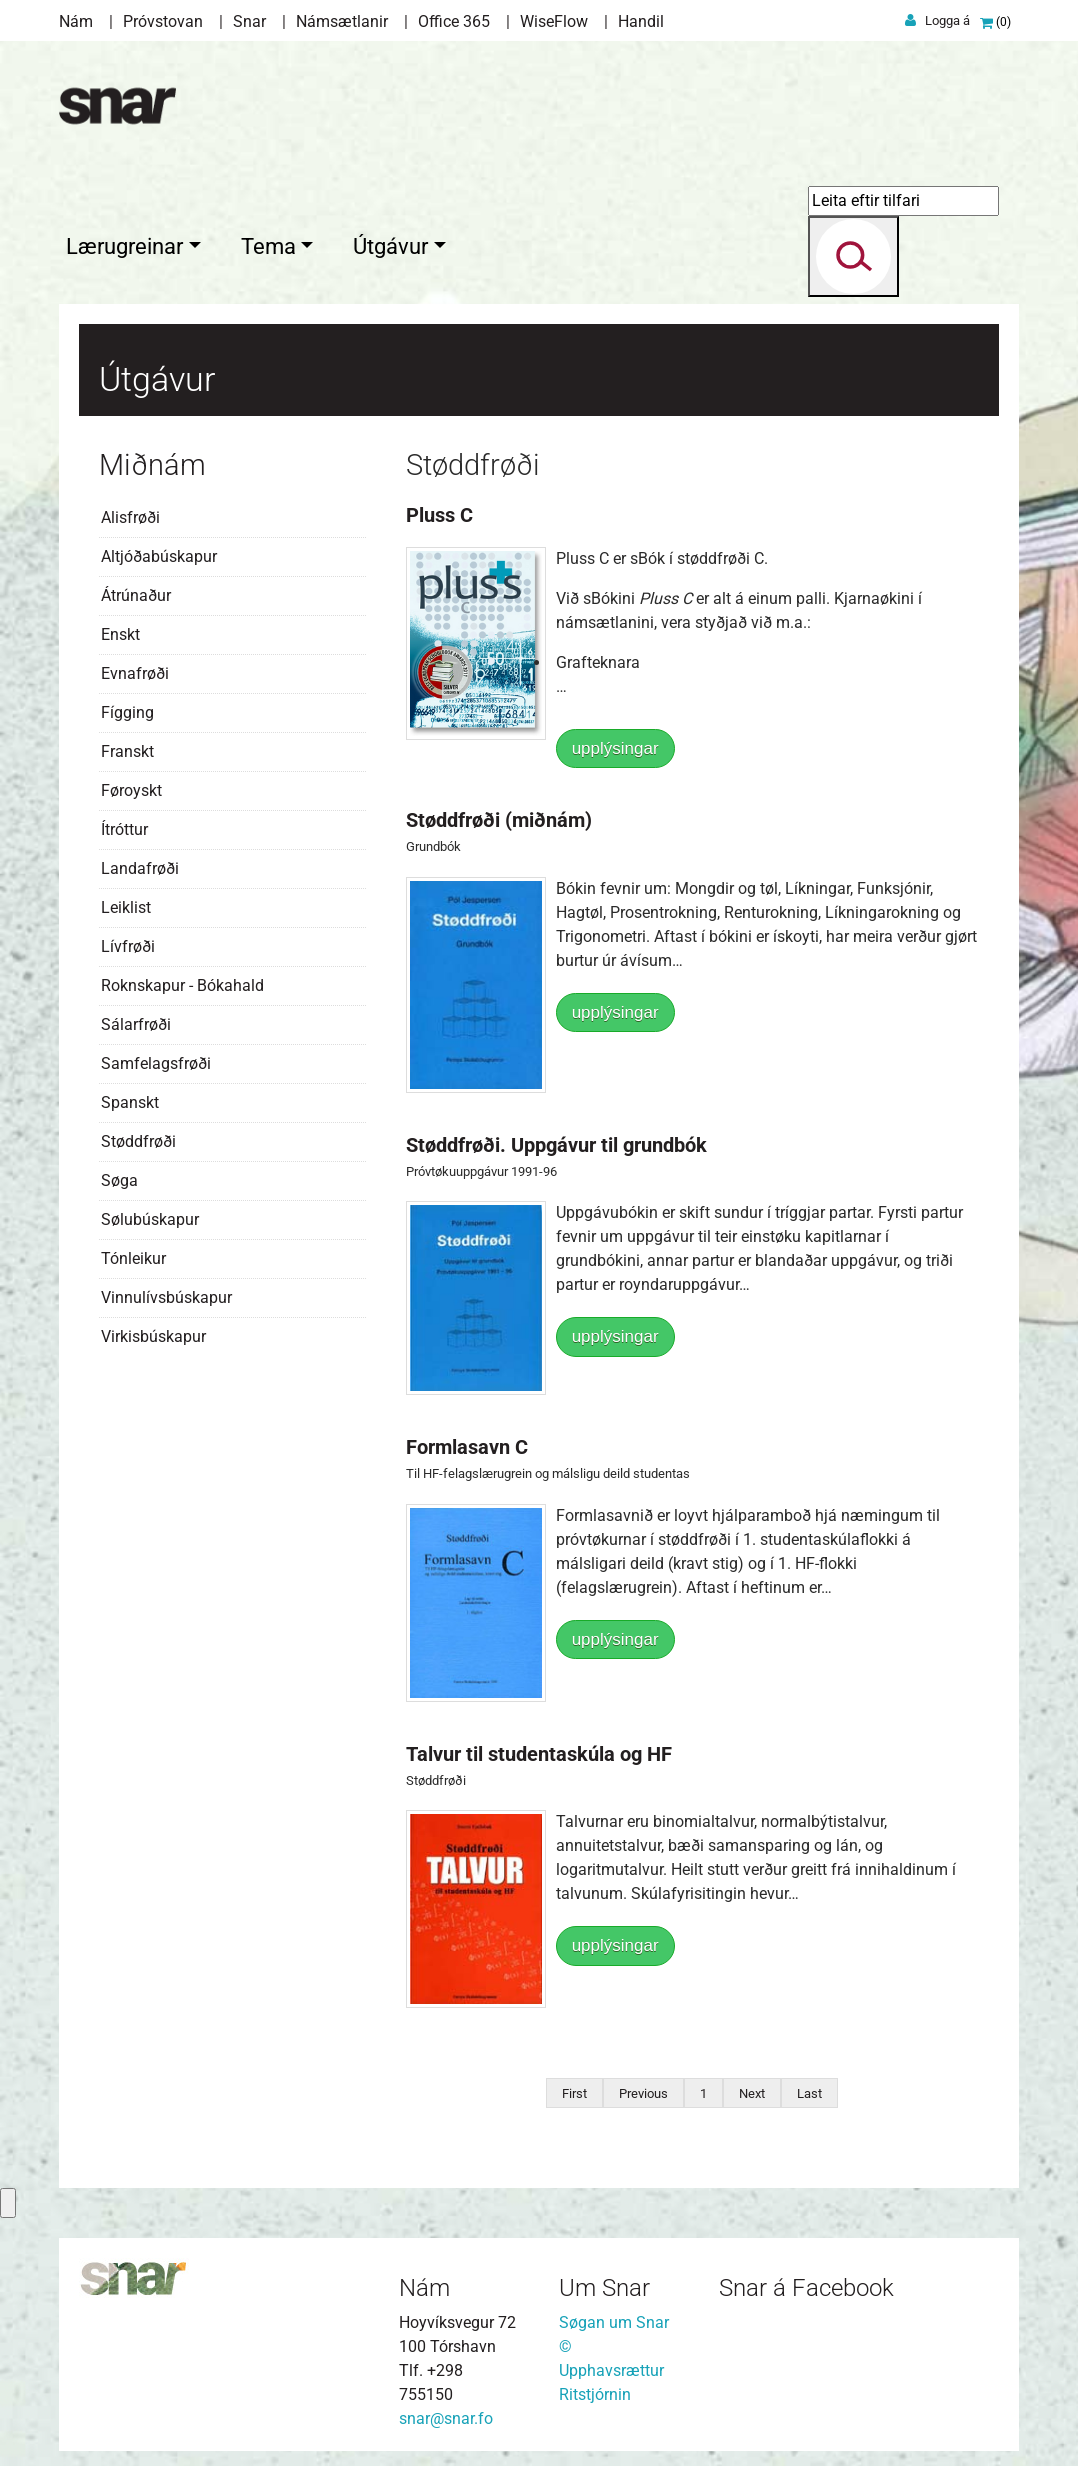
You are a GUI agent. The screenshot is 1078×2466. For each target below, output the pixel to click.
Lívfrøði (128, 941)
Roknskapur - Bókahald (182, 980)
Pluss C (439, 510)
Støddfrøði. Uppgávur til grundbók (556, 1140)
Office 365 (454, 21)
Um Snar (604, 2283)
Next (752, 2088)
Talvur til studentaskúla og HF (539, 1749)
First (574, 2088)
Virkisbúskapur (153, 1331)
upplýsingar (615, 743)
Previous (643, 2088)
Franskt (127, 746)
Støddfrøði (138, 1136)
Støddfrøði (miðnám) (499, 816)
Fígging (127, 707)
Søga (119, 1175)
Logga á (947, 20)
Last (809, 2088)
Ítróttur (124, 824)
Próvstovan (163, 21)
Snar (249, 21)
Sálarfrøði (136, 1019)
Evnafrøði (135, 668)
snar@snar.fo (446, 2413)
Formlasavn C (467, 1443)
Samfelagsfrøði (156, 1058)
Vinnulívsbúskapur (166, 1292)
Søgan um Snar (614, 2317)
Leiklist (126, 902)
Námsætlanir (342, 21)
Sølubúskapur (150, 1214)
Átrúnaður (136, 590)
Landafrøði (140, 863)
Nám (76, 21)
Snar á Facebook (806, 2283)
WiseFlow (554, 21)
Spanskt (130, 1097)
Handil (641, 21)
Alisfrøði (130, 512)
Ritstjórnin (595, 2389)
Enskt (120, 629)
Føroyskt (131, 785)
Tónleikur (133, 1253)
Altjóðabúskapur (159, 551)
